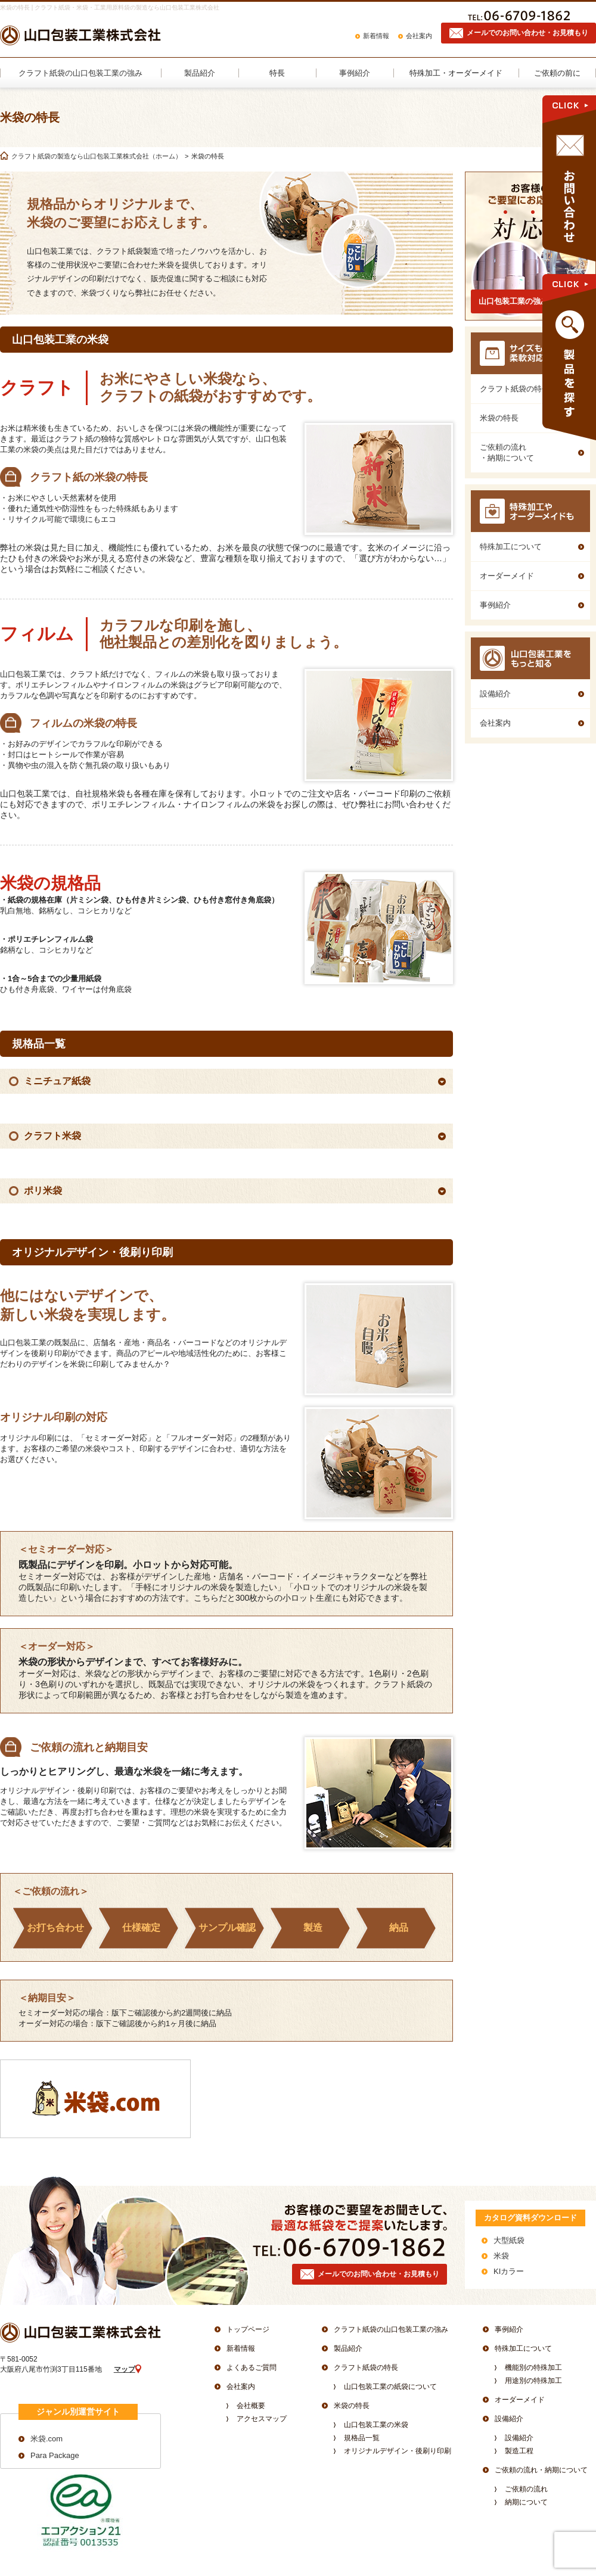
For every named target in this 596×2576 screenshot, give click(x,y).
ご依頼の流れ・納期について (541, 2470)
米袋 (501, 2255)
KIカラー (508, 2271)
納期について (526, 2502)
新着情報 (376, 35)
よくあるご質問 (251, 2367)
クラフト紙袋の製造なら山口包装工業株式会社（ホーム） (96, 156)
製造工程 (519, 2451)
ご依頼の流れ (526, 2489)
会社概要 (251, 2405)
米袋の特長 (352, 2405)
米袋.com (46, 2438)
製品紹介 (348, 2348)
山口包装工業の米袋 (376, 2425)
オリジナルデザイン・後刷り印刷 (397, 2451)
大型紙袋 (508, 2240)
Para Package (54, 2455)
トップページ (247, 2329)
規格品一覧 (362, 2438)
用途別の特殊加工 (533, 2380)
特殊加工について (523, 2348)
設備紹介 (509, 2419)
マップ (124, 2369)
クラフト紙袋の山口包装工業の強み (391, 2329)
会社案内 (419, 35)
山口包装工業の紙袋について (390, 2386)
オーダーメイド (520, 2399)
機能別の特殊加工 (533, 2367)
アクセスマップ (262, 2419)
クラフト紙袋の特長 (366, 2367)
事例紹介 (509, 2329)
